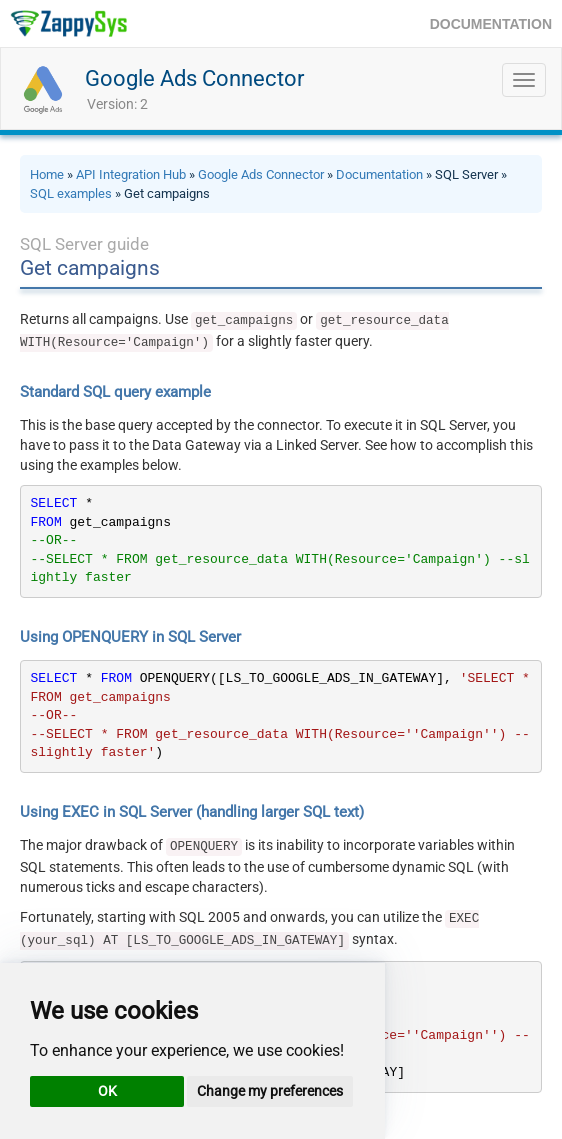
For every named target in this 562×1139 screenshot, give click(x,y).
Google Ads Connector (194, 78)
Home (47, 174)
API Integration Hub (131, 174)
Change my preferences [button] (270, 1091)
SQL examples (71, 193)
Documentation (379, 174)
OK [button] (107, 1091)
